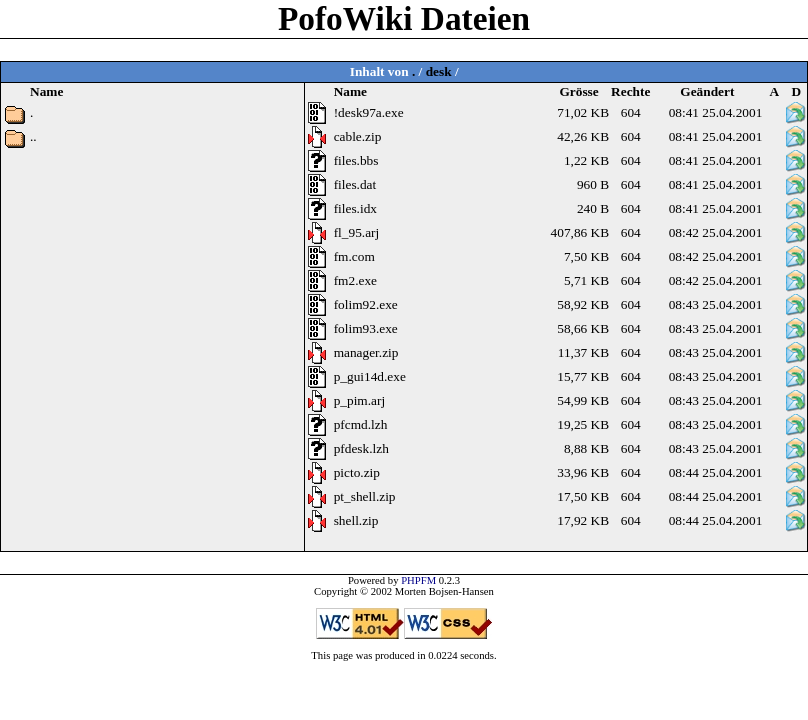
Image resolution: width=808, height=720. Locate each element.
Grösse (578, 91)
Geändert (707, 91)
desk (439, 71)
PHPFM (418, 580)
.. (33, 136)
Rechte (630, 91)
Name (350, 91)
